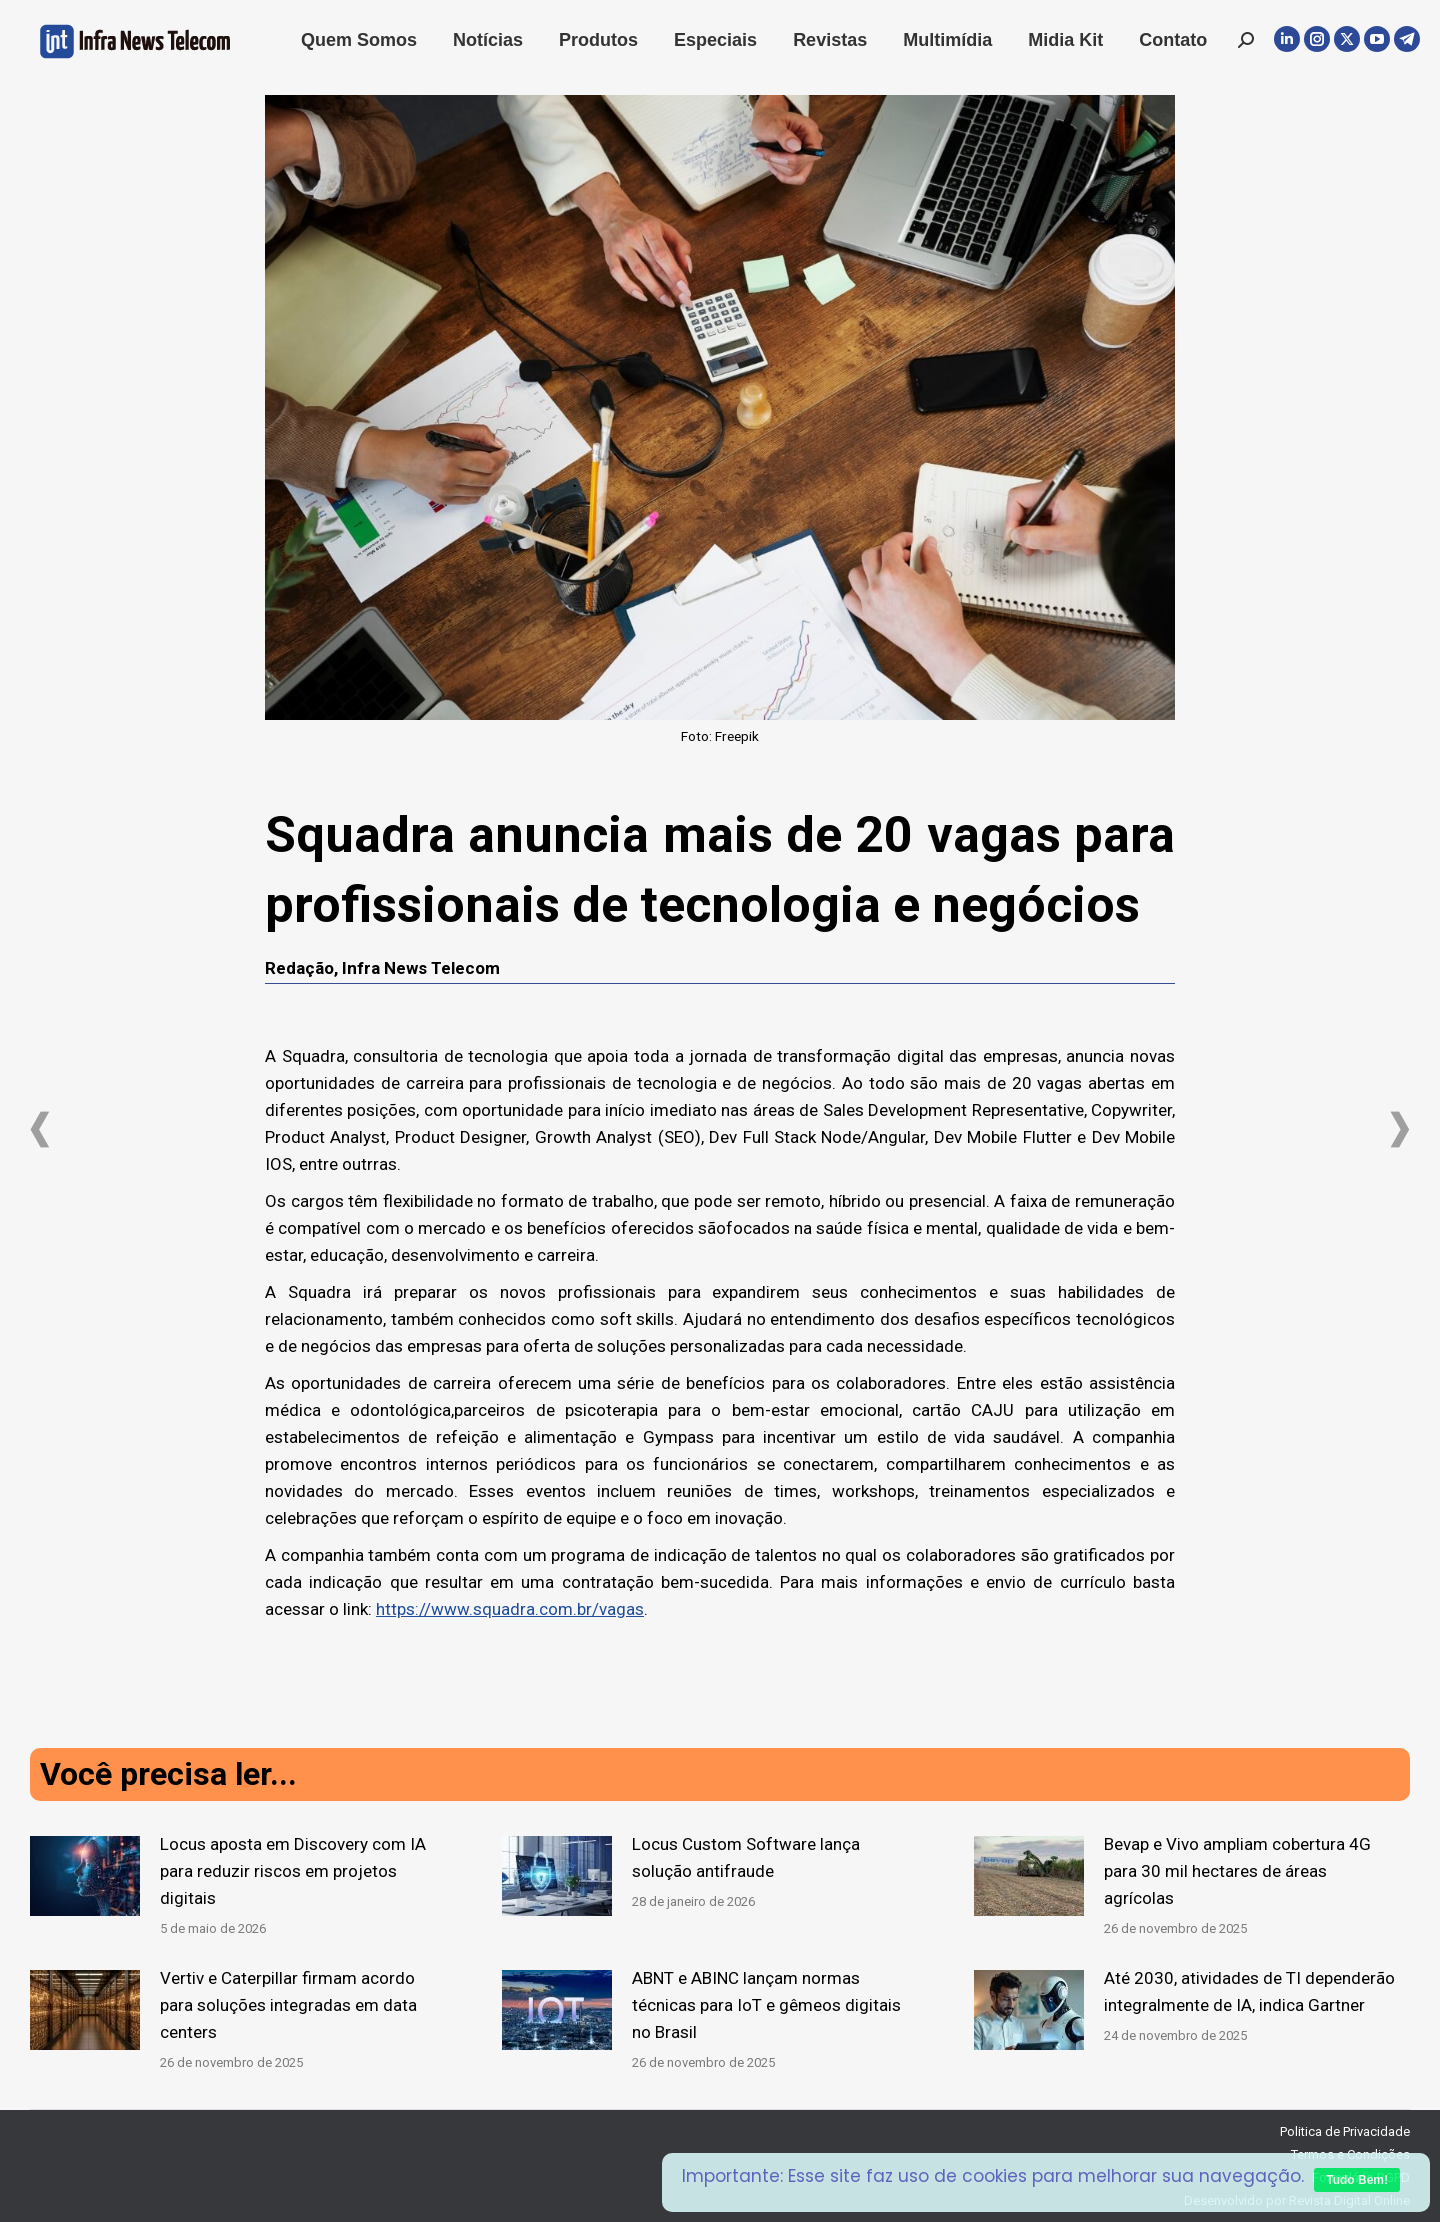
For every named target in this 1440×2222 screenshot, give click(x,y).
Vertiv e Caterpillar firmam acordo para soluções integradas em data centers (288, 2005)
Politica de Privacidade (1345, 2131)
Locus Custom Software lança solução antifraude (746, 1857)
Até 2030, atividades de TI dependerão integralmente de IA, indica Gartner (1249, 1991)
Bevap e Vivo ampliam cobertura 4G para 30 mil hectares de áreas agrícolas (1237, 1871)
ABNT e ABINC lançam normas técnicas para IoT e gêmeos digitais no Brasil (766, 2005)
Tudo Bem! (1357, 2180)
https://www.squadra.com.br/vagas (510, 1609)
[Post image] (85, 1876)
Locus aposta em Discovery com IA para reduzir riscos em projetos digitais (293, 1871)
